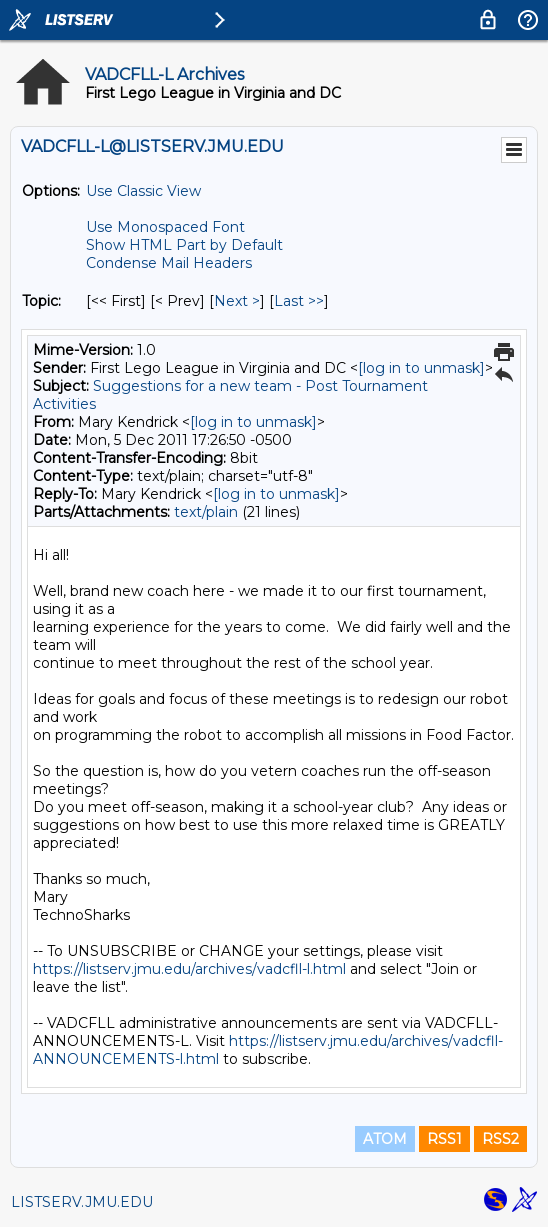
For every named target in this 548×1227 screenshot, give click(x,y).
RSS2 (500, 1139)
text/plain (206, 512)
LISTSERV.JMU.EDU (82, 1202)
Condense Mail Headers (169, 263)
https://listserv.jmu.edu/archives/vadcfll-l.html (189, 969)
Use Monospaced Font (165, 227)
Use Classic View (143, 191)
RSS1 (444, 1139)
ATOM (385, 1139)
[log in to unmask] (421, 368)
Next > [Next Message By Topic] (237, 301)
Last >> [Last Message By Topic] (299, 301)
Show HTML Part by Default (184, 245)
